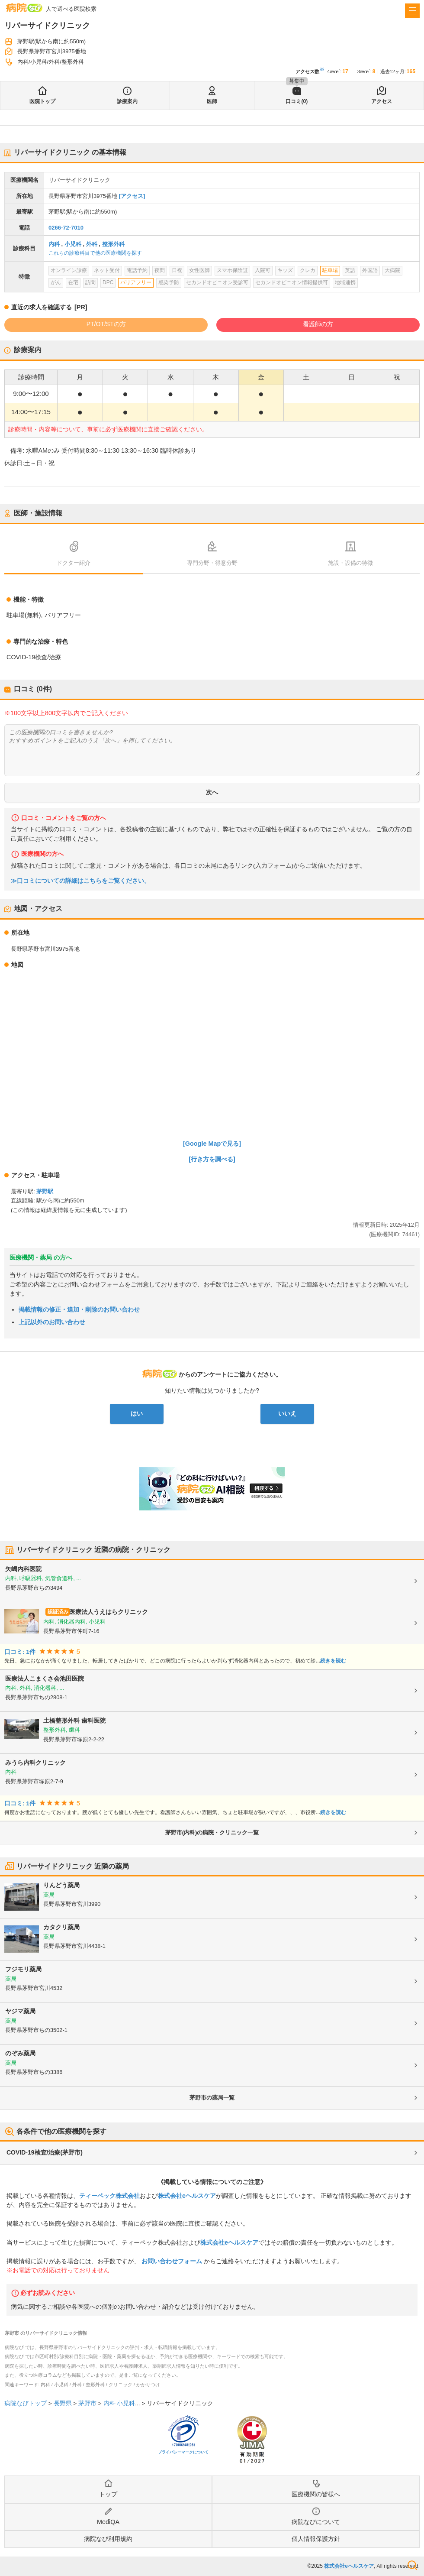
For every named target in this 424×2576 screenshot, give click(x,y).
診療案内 (127, 101)
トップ (108, 2494)
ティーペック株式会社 (109, 2195)
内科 (54, 244)
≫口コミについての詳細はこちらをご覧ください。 (80, 881)
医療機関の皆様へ (316, 2494)
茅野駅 (44, 1191)
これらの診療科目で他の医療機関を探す (95, 253)
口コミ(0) (297, 101)
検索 (412, 2565)
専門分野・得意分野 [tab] (212, 563)
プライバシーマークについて (183, 2452)
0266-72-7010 (66, 227)
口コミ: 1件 (19, 1652)
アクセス (381, 101)
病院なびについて (316, 2521)
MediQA (108, 2521)
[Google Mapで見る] (212, 1143)
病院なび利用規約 (108, 2538)
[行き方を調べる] (212, 1159)
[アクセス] (132, 196)
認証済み (58, 1612)
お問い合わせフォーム (172, 2261)
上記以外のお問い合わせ (52, 1322)
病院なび (24, 7)
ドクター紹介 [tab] (73, 563)
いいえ (287, 1413)
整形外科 (113, 244)
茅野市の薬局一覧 (212, 2097)
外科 (91, 244)
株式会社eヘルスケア (187, 2195)
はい (137, 1413)
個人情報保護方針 (316, 2538)
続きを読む (333, 1661)
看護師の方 (318, 324)
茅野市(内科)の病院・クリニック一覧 (212, 1832)
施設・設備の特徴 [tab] (350, 563)
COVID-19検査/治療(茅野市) (44, 2152)
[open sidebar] (412, 10)
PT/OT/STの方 (106, 324)
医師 (212, 101)
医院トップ (42, 101)
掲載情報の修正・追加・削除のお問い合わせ (79, 1309)
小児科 (72, 244)
